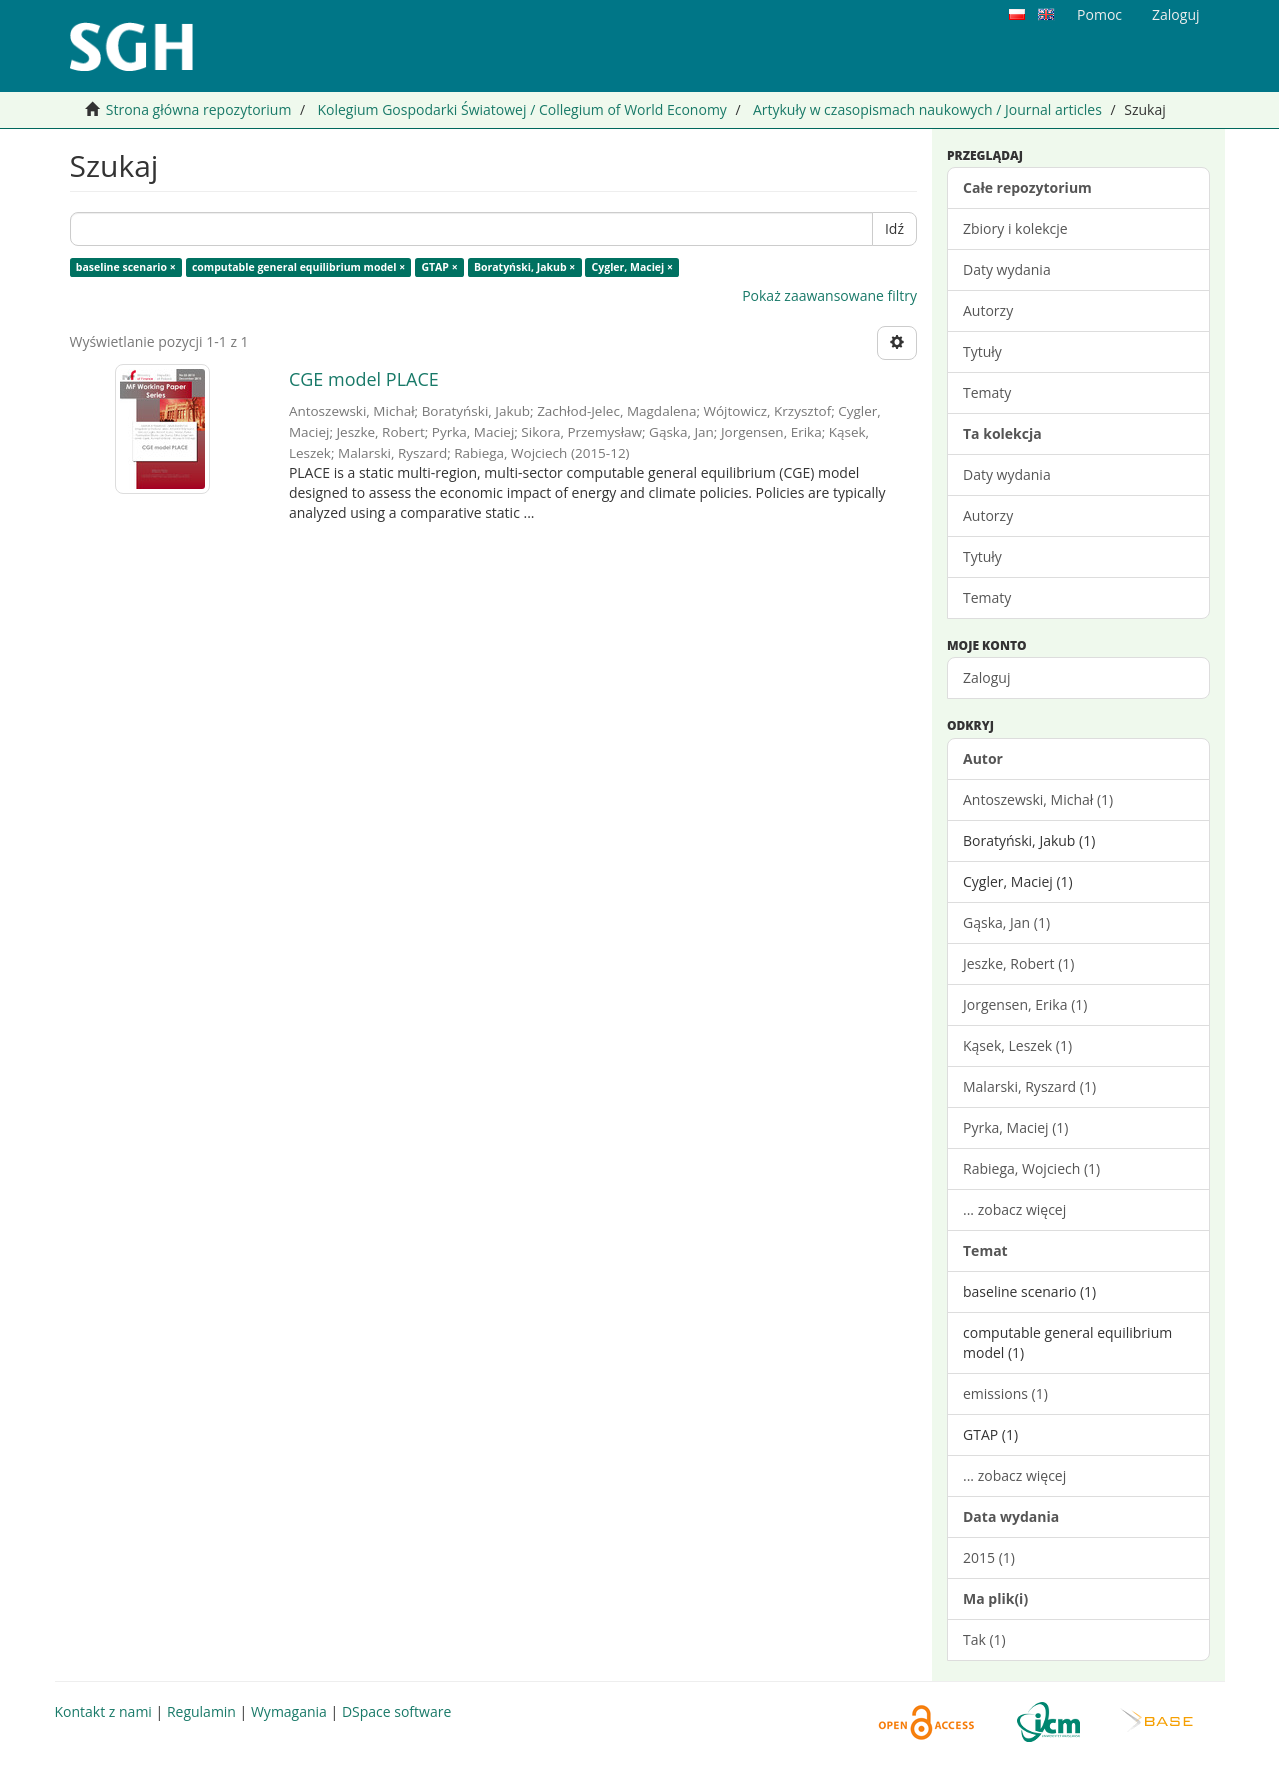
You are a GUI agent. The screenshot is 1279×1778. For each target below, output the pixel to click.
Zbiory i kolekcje (1015, 228)
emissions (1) (1005, 1393)
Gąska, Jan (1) (1006, 922)
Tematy (987, 392)
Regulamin (201, 1711)
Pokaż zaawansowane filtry (829, 295)
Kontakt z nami (103, 1711)
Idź (894, 228)
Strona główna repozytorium (199, 109)
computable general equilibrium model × (298, 267)
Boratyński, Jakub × (524, 267)
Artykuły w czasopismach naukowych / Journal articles (927, 109)
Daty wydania (1007, 269)
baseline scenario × (126, 267)
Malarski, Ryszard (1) (1029, 1086)
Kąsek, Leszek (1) (1017, 1045)
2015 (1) (989, 1557)
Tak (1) (984, 1639)
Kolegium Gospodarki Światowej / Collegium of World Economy (521, 109)
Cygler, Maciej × (632, 267)
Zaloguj (986, 677)
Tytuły (982, 351)
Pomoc (1099, 14)
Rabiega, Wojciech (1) (1031, 1168)
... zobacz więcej (1014, 1209)
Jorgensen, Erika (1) (1025, 1004)
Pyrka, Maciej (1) (1015, 1127)
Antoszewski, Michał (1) (1038, 799)
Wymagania (289, 1711)
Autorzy (988, 310)
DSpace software (396, 1711)
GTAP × (439, 267)
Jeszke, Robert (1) (1018, 963)
